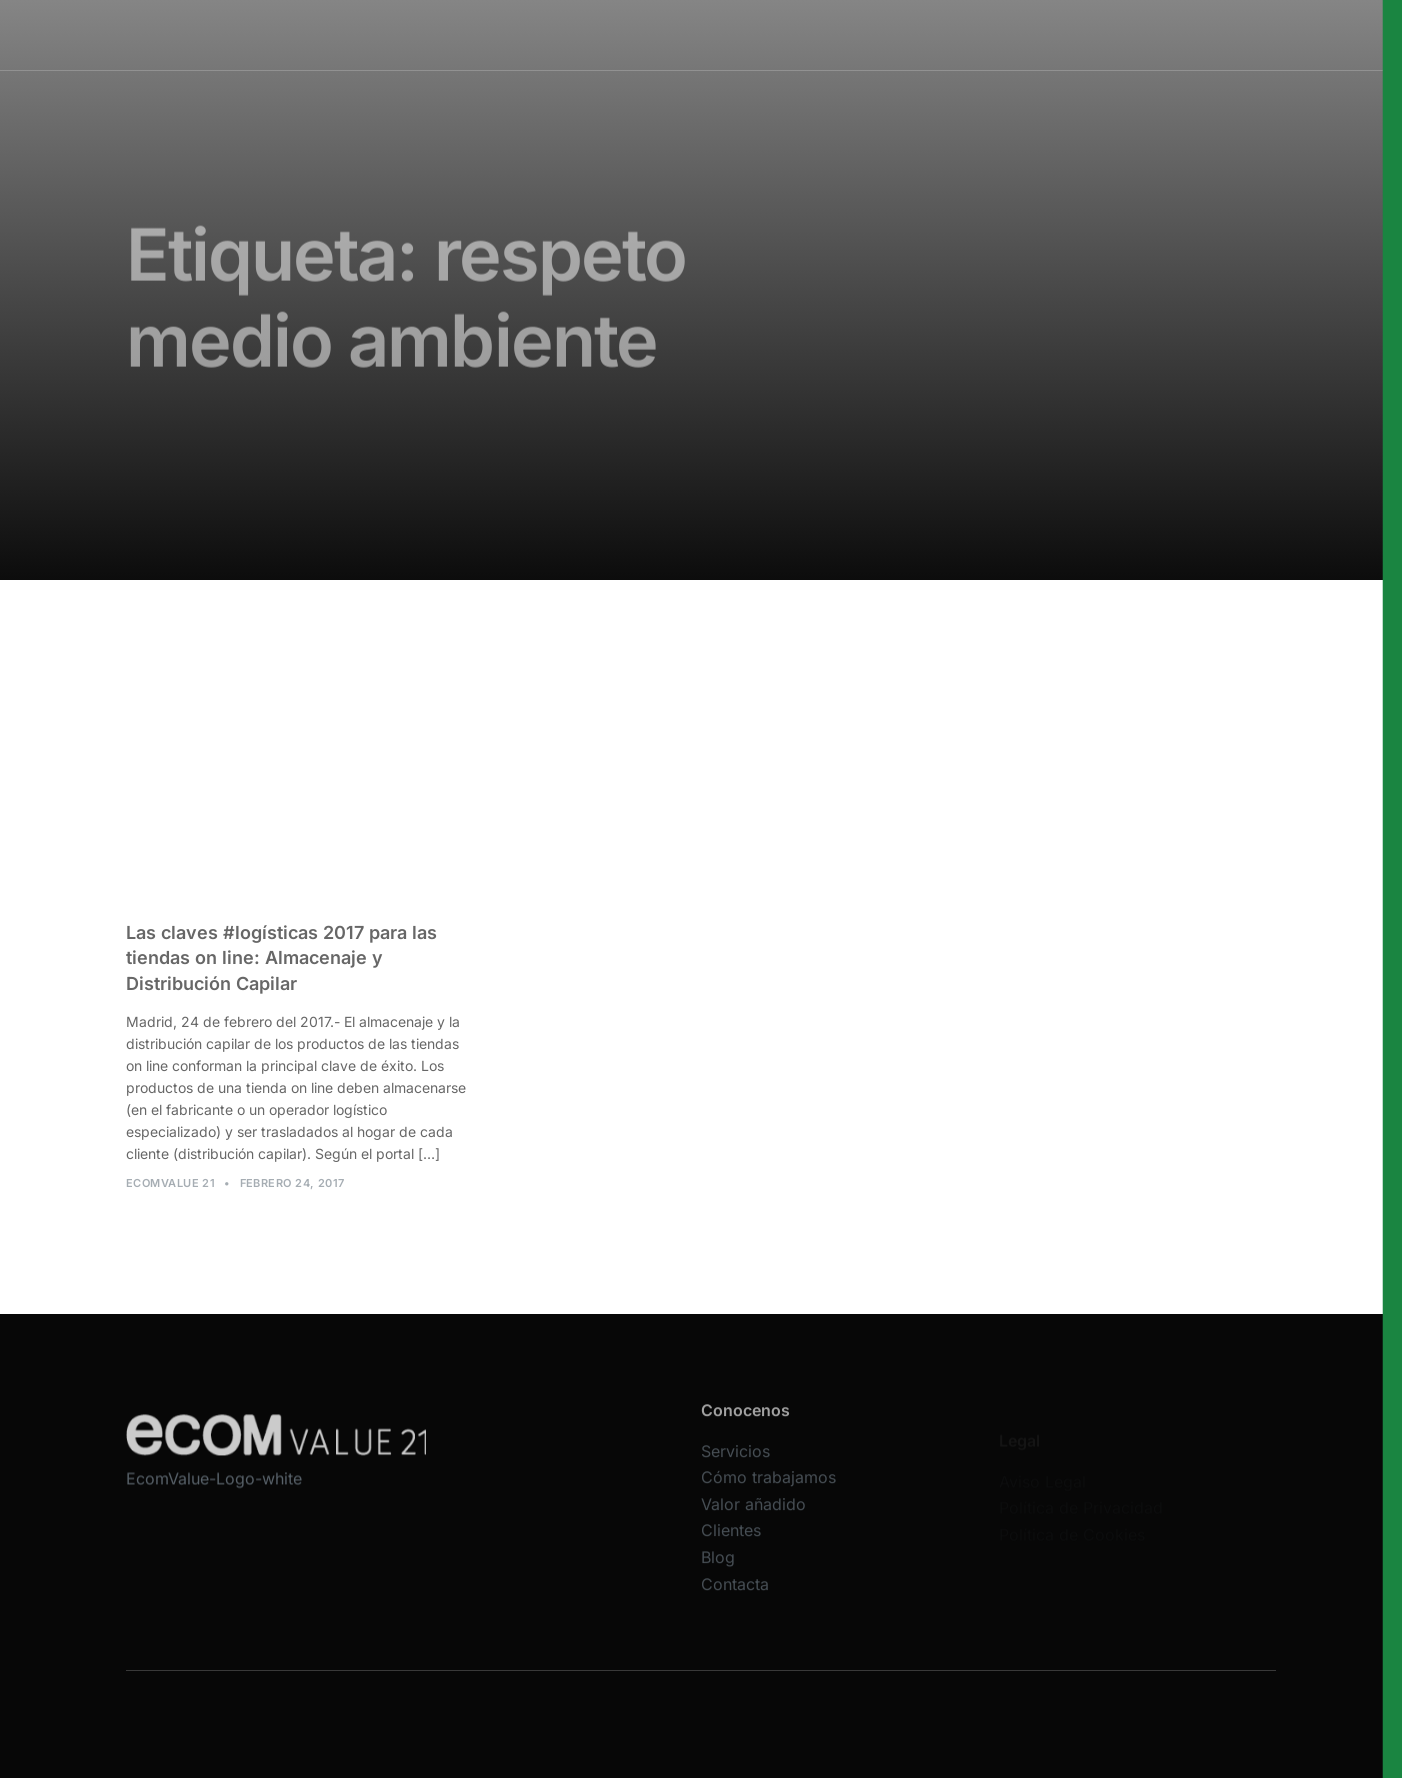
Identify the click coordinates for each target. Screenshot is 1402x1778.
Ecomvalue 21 (170, 1194)
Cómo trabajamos (688, 34)
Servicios (569, 34)
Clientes (731, 1552)
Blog (718, 1578)
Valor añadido (753, 1525)
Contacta (735, 1605)
